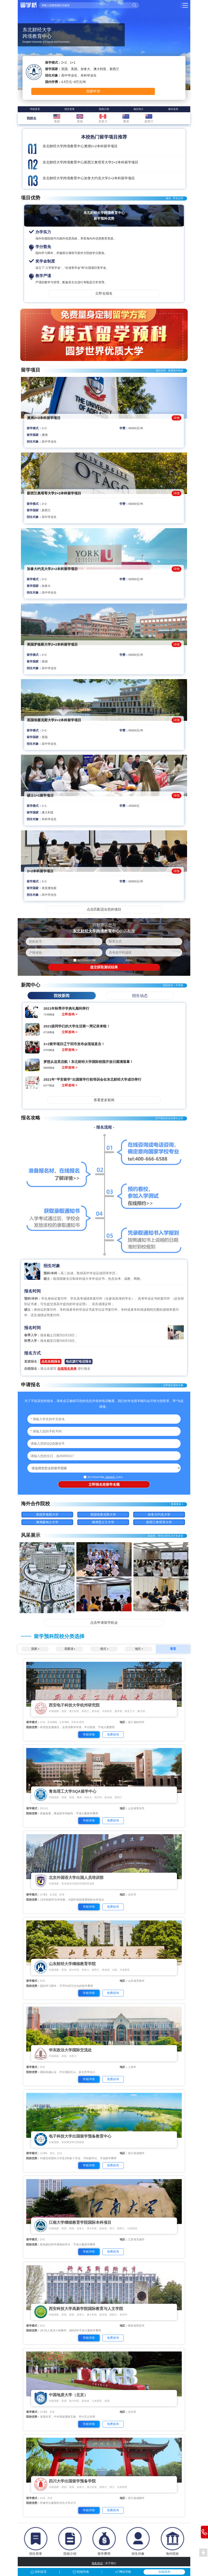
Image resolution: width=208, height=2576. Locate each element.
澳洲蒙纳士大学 (47, 1522)
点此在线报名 (51, 1361)
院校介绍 (104, 109)
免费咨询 (113, 1734)
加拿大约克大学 (159, 1514)
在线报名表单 (67, 1368)
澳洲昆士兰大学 (103, 1522)
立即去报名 (104, 293)
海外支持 (173, 109)
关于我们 (110, 2563)
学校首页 (35, 109)
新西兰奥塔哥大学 (159, 1522)
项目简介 (138, 109)
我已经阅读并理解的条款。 (104, 960)
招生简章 (69, 109)
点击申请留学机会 (104, 1622)
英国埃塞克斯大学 (103, 1514)
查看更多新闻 (104, 1100)
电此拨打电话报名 (79, 1361)
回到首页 (38, 2572)
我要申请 (93, 91)
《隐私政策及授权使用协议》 (111, 960)
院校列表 (80, 2572)
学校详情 (89, 1734)
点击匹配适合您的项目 (104, 909)
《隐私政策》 (110, 1477)
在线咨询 (164, 2571)
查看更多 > (177, 1504)
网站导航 (123, 2572)
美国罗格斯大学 (47, 1514)
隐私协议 (97, 2563)
